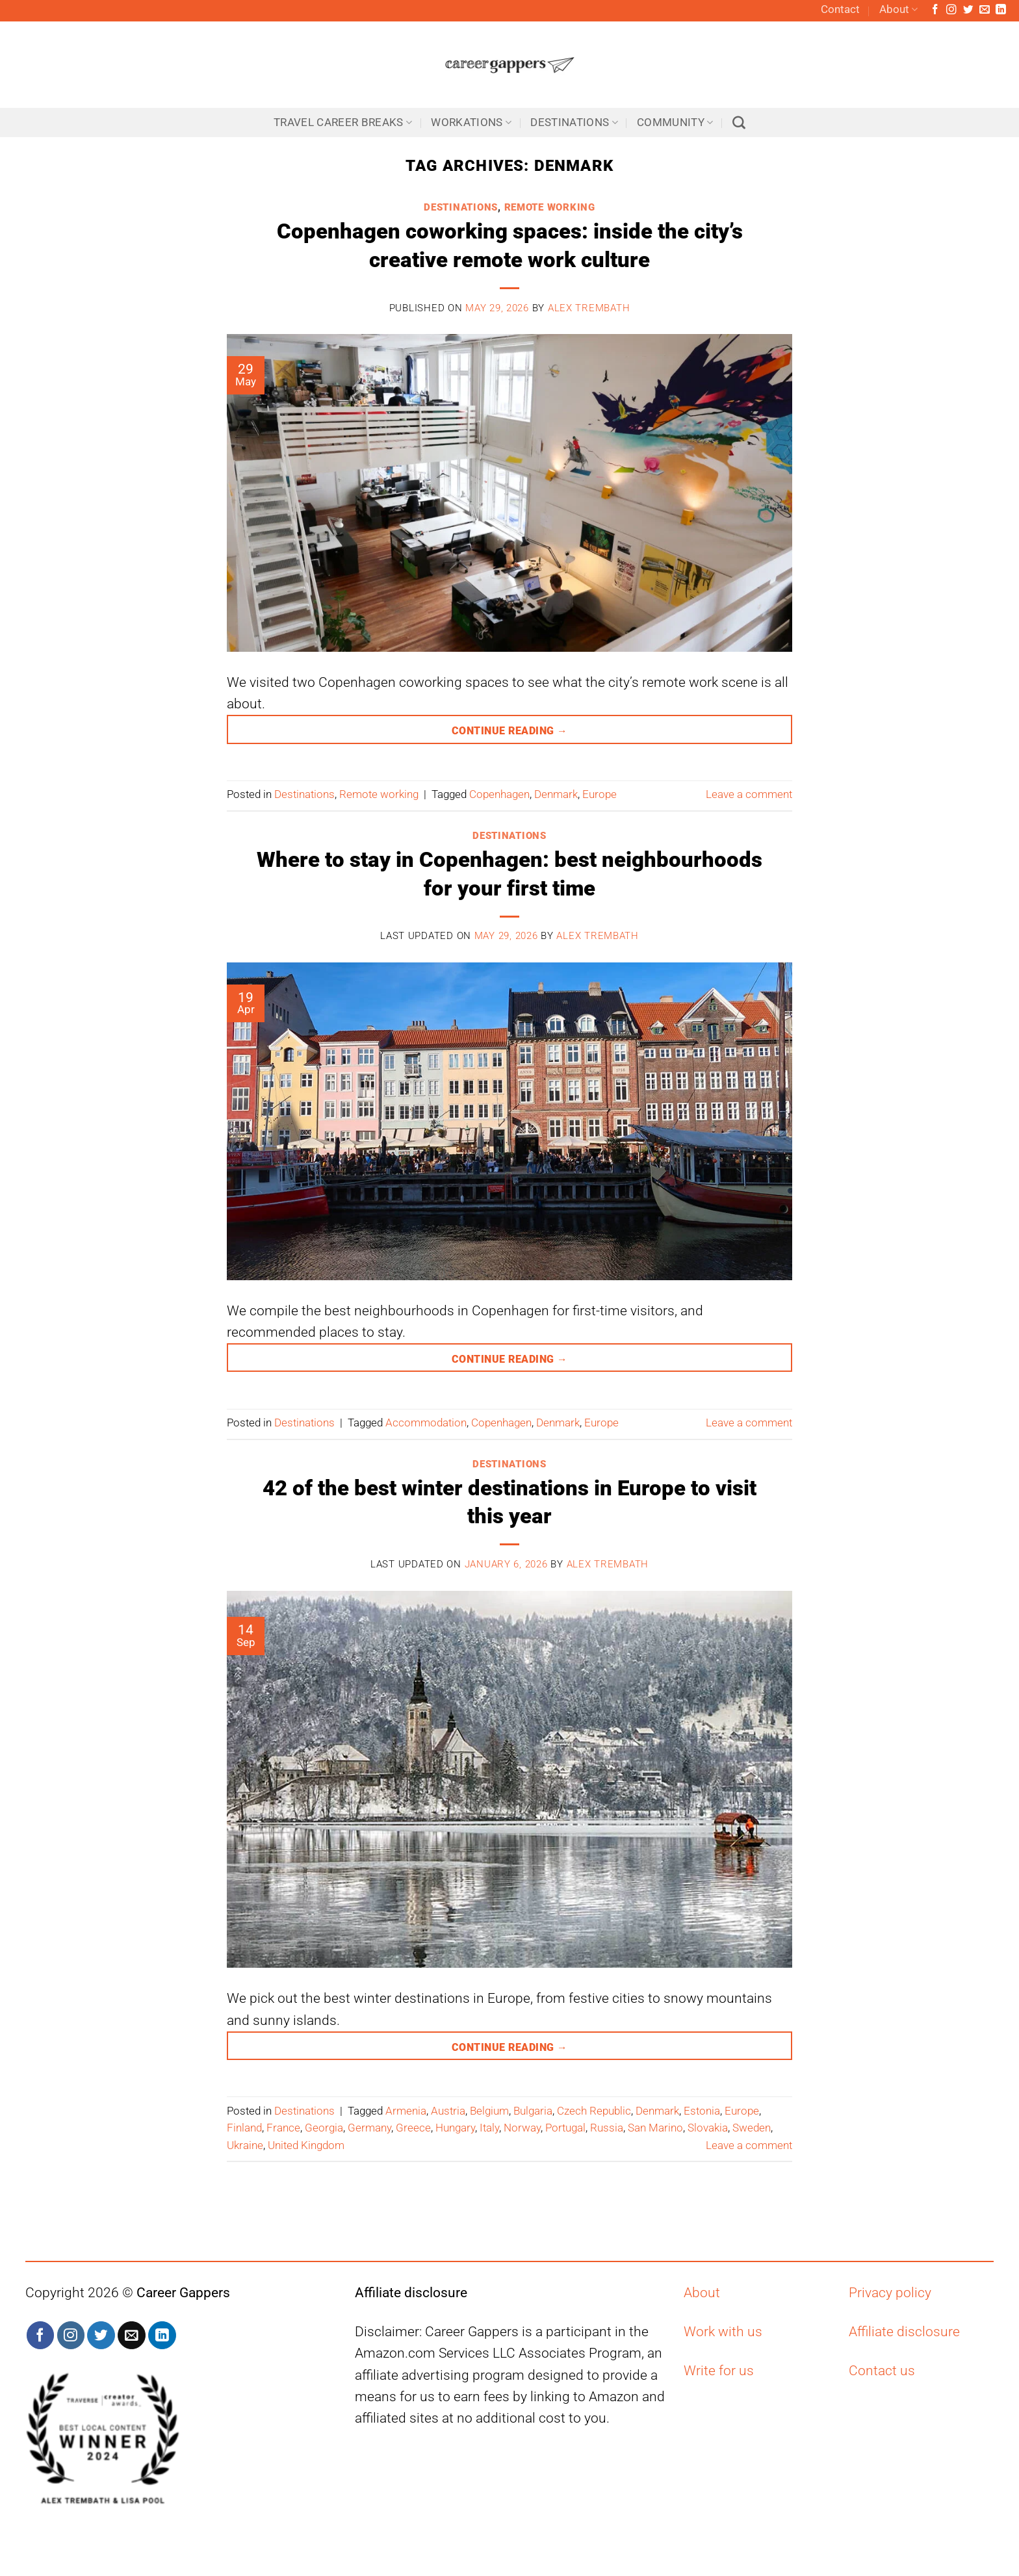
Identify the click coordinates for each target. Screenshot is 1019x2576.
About (898, 9)
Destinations (574, 122)
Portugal (565, 2128)
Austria (448, 2111)
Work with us (723, 2331)
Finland (244, 2128)
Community (675, 122)
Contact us (882, 2370)
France (283, 2128)
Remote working (549, 207)
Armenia (405, 2111)
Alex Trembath (589, 308)
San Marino (655, 2128)
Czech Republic (594, 2111)
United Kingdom (306, 2145)
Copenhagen (499, 794)
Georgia (324, 2128)
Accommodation (426, 1423)
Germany (369, 2128)
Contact (840, 9)
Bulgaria (532, 2111)
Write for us (719, 2370)
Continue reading (509, 727)
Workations (471, 122)
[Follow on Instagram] (951, 10)
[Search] (738, 123)
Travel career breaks (343, 122)
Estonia (702, 2111)
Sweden (751, 2128)
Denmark (556, 794)
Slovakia (708, 2128)
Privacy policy (890, 2292)
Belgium (489, 2111)
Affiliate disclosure (904, 2331)
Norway (522, 2128)
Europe (599, 794)
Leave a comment (749, 794)
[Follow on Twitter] (968, 10)
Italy (489, 2128)
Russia (606, 2128)
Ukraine (245, 2145)
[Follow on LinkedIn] (1001, 10)
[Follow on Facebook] (935, 10)
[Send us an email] (984, 10)
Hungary (455, 2128)
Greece (413, 2128)
